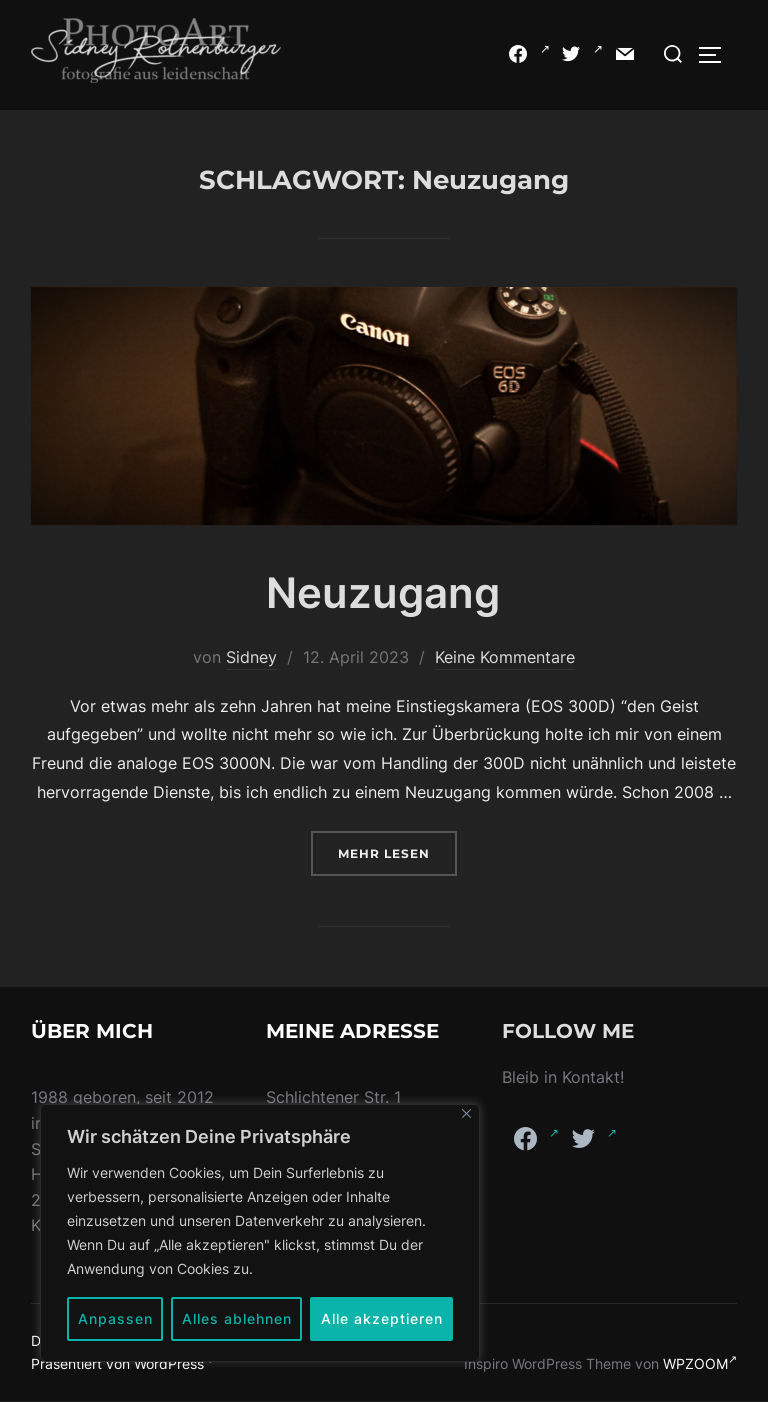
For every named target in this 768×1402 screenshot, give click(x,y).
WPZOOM (700, 1363)
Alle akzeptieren (382, 1318)
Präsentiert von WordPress (124, 1363)
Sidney (251, 657)
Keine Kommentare (505, 657)
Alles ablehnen (237, 1318)
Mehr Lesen (397, 851)
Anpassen (115, 1318)
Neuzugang (383, 592)
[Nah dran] (466, 1113)
